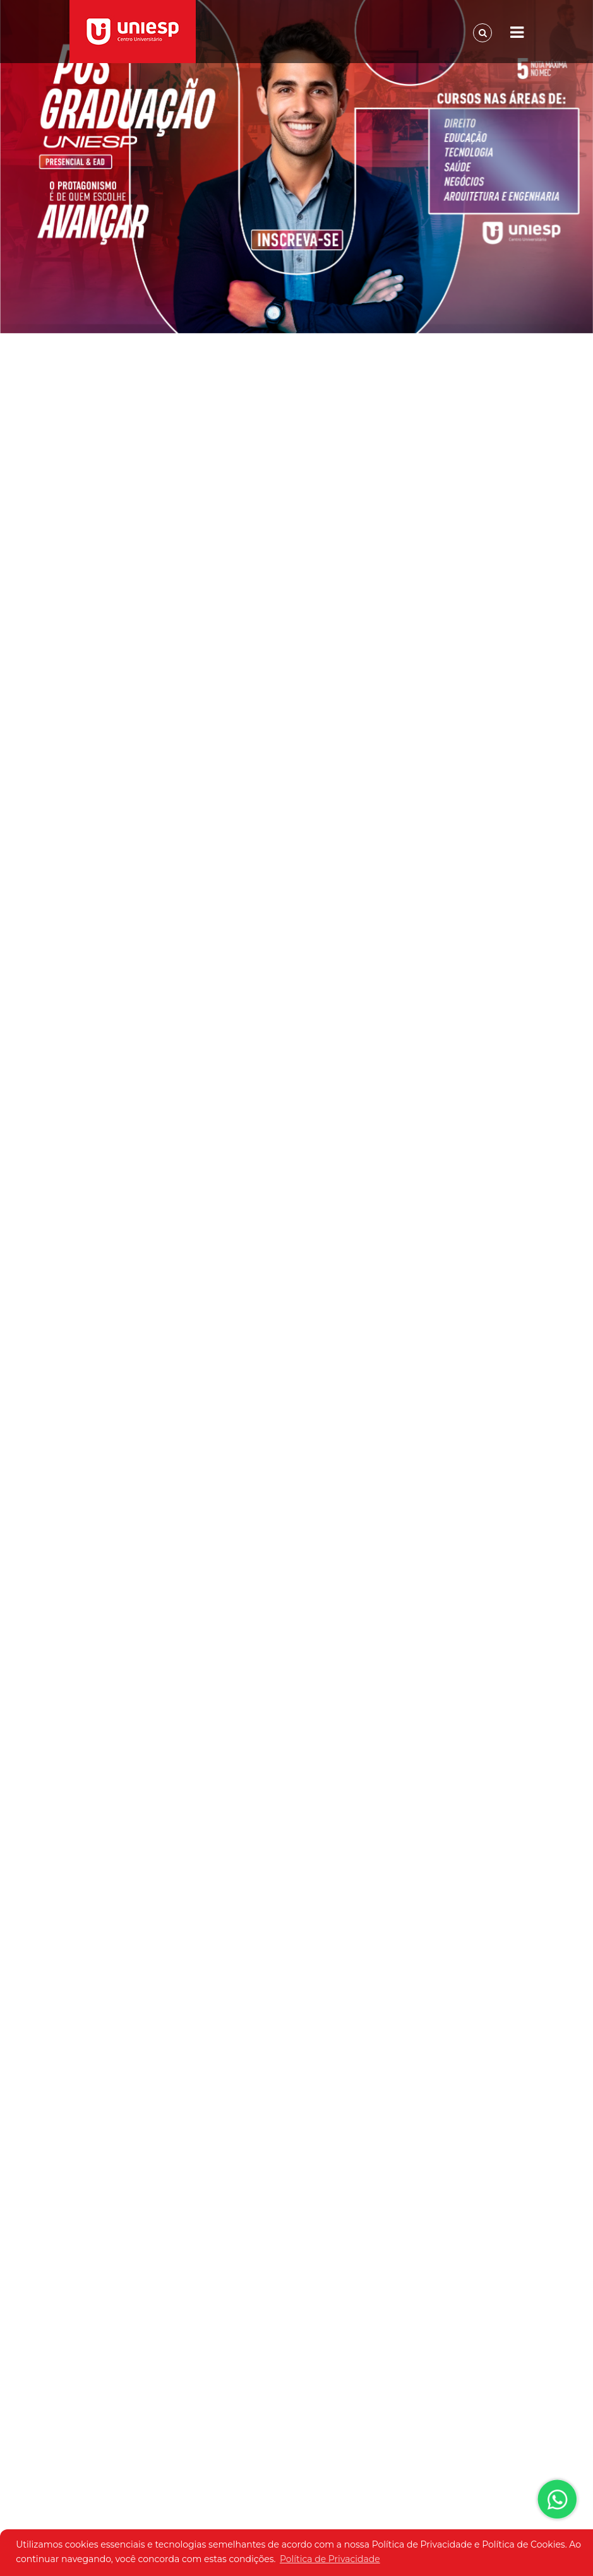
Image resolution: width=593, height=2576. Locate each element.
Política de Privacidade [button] (330, 2559)
